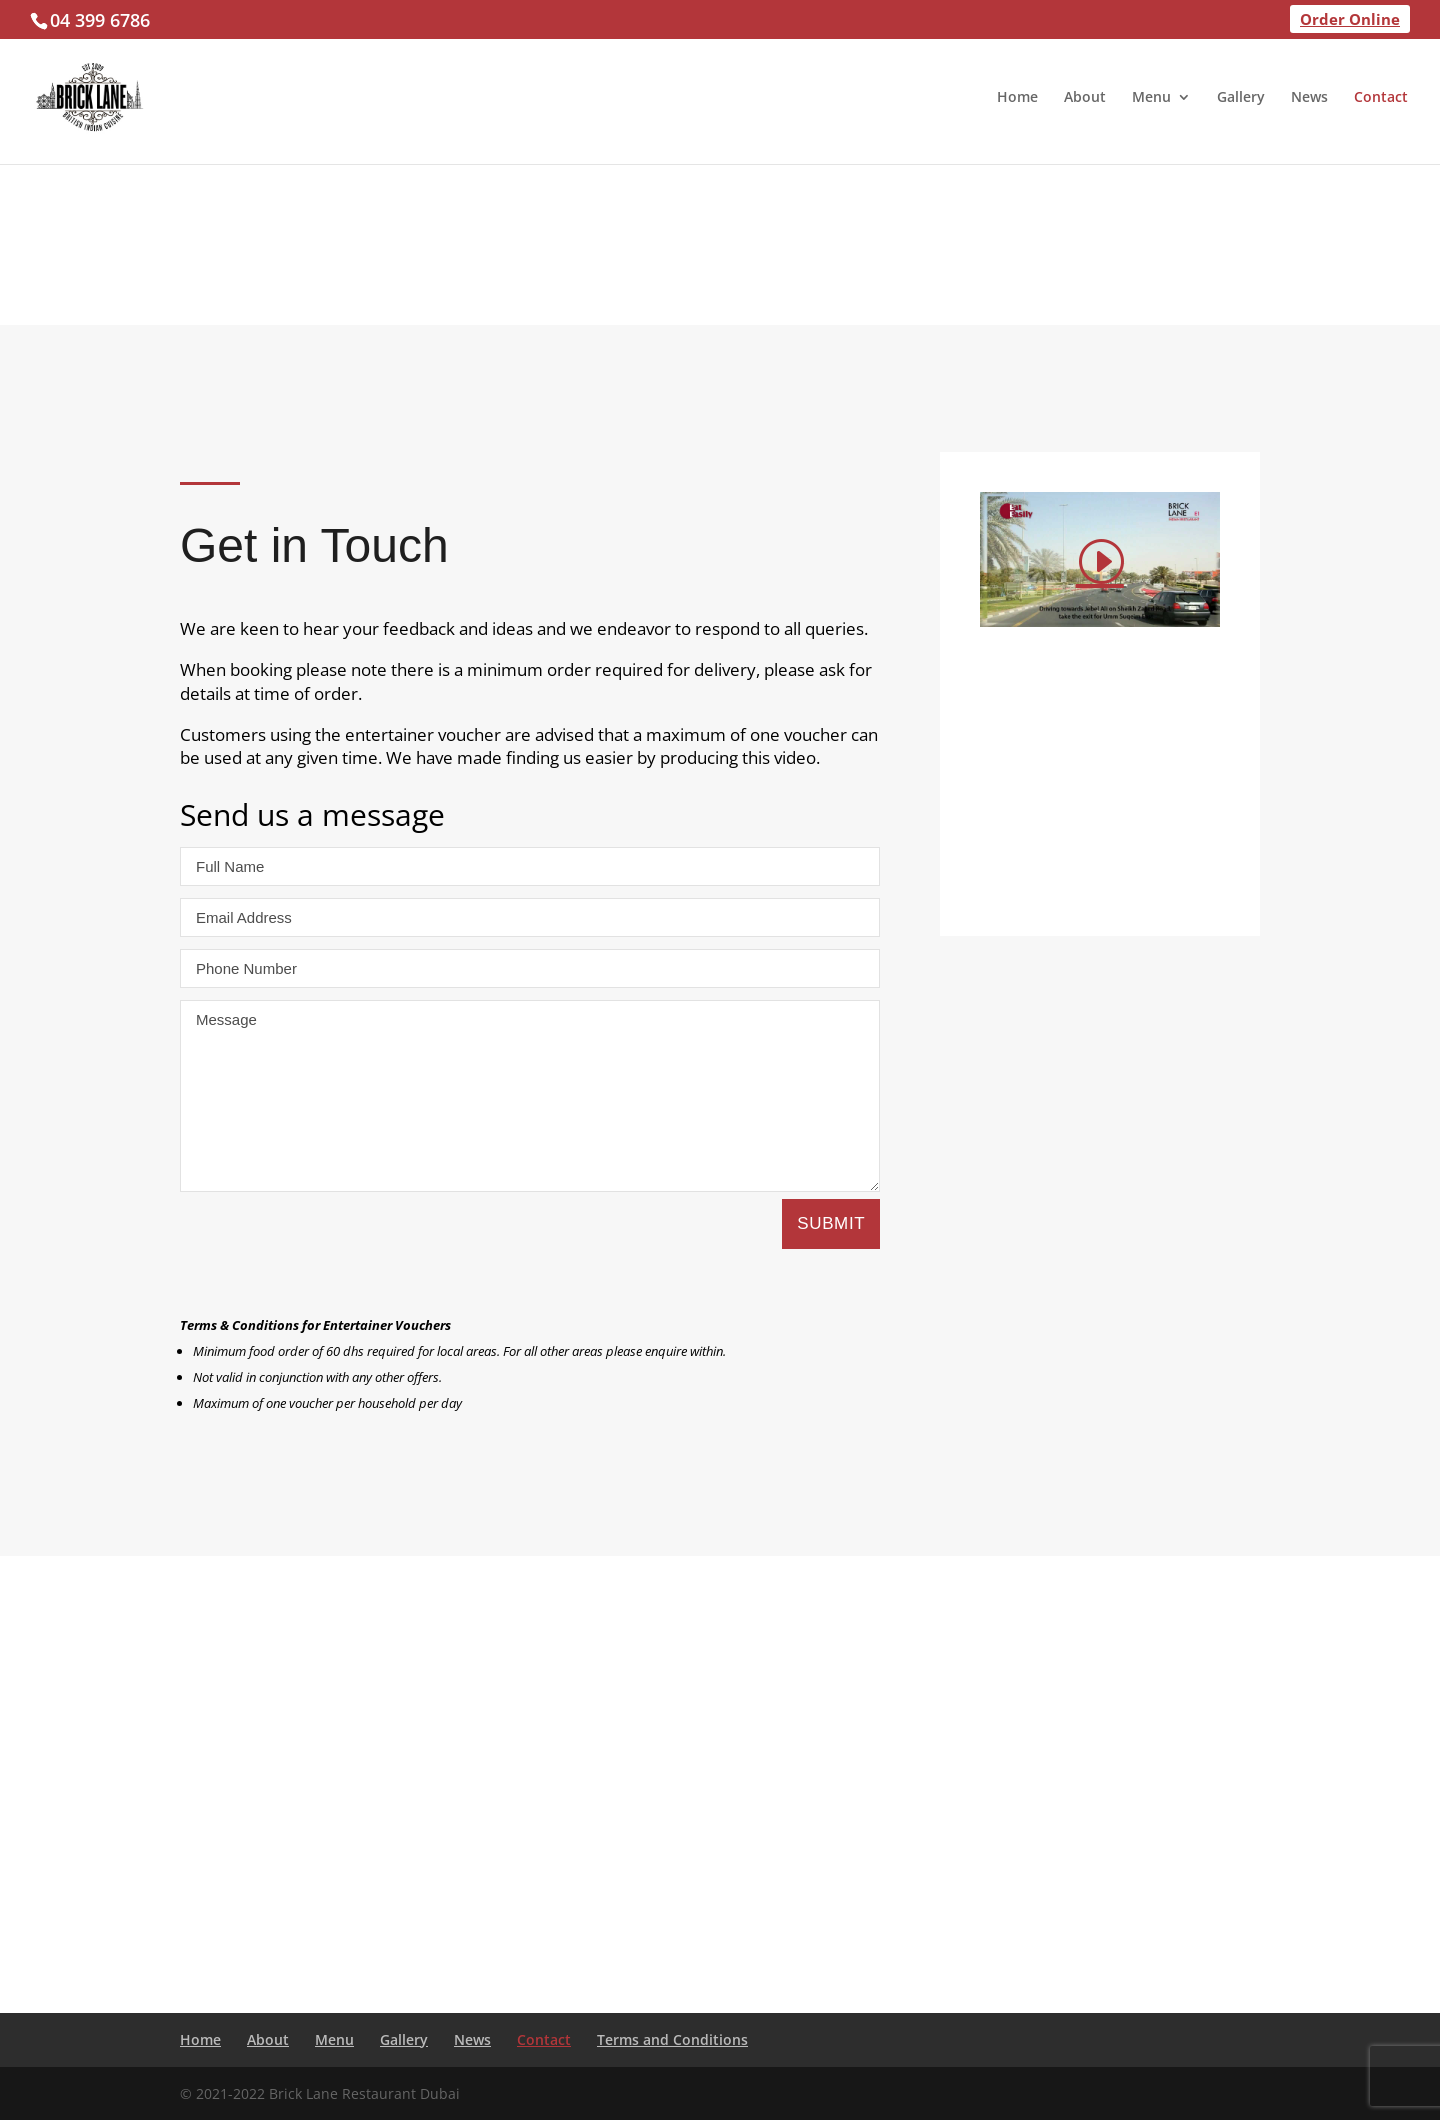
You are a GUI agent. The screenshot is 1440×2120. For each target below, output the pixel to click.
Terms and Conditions (672, 2039)
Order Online (1350, 19)
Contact (1381, 98)
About (1085, 98)
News (1309, 98)
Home (1017, 98)
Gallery (1241, 98)
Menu (1151, 98)
